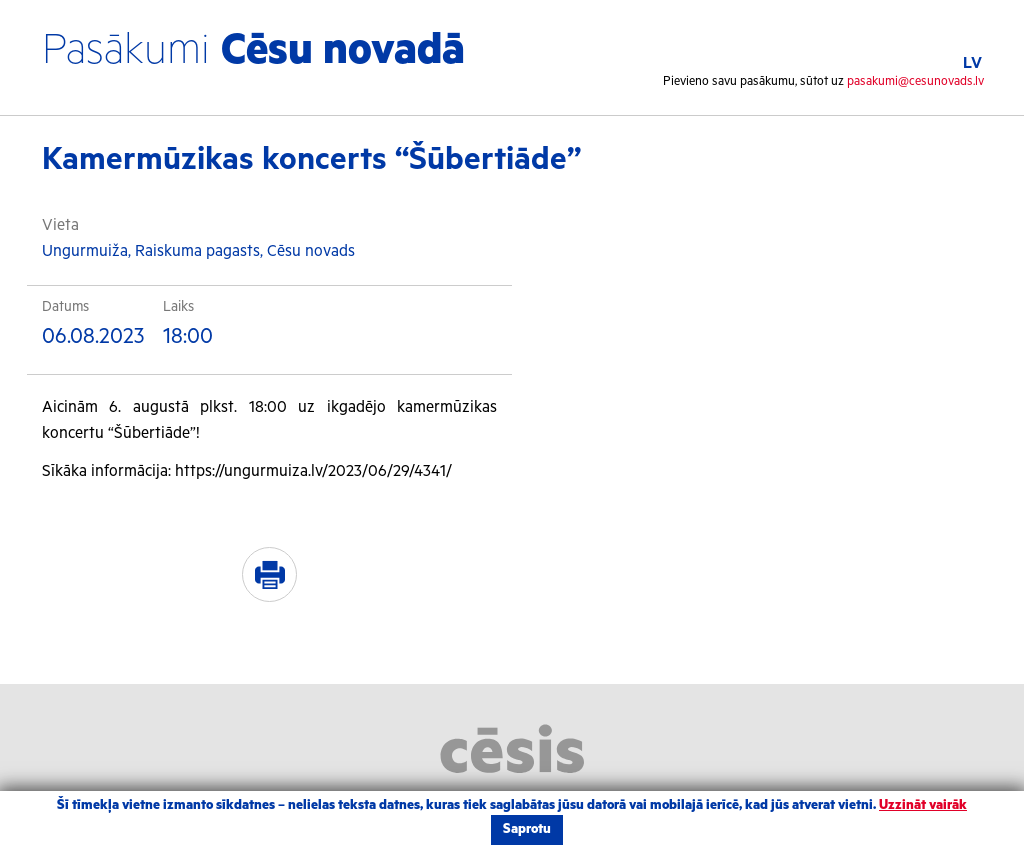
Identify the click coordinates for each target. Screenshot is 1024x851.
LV (972, 63)
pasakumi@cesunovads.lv (915, 81)
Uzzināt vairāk (923, 805)
